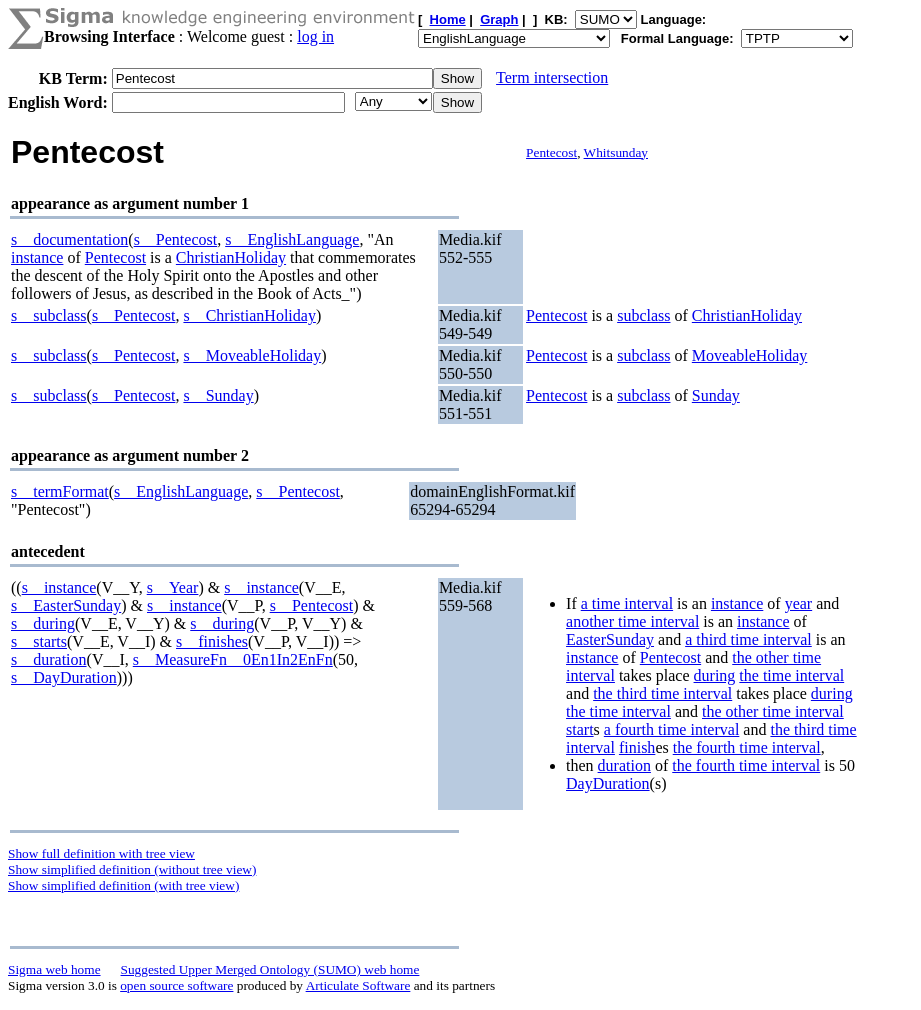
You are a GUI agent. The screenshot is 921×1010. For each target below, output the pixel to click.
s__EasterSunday (66, 605)
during (715, 675)
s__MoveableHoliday (252, 355)
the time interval (791, 675)
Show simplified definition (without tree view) (132, 869)
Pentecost (551, 152)
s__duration (49, 659)
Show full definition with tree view (101, 853)
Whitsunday (616, 152)
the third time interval (662, 693)
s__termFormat (60, 491)
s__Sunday (218, 395)
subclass (643, 315)
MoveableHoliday (750, 355)
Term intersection (552, 77)
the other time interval (773, 711)
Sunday (716, 395)
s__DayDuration (64, 677)
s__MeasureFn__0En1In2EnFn (233, 659)
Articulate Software (358, 985)
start (580, 729)
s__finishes (212, 641)
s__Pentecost (176, 239)
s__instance (59, 587)
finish (637, 747)
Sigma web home (54, 969)
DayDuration (608, 783)
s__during (43, 623)
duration (624, 765)
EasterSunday (610, 639)
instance (37, 257)
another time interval (632, 621)
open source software (176, 985)
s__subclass (49, 315)
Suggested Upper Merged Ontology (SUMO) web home (270, 969)
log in (315, 36)
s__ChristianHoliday (249, 315)
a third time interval (748, 639)
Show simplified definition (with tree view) (123, 885)
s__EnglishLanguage (292, 239)
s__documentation (69, 239)
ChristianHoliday (231, 257)
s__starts (39, 641)
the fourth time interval (747, 747)
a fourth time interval (672, 729)
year (799, 603)
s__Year (173, 587)
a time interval (627, 603)
